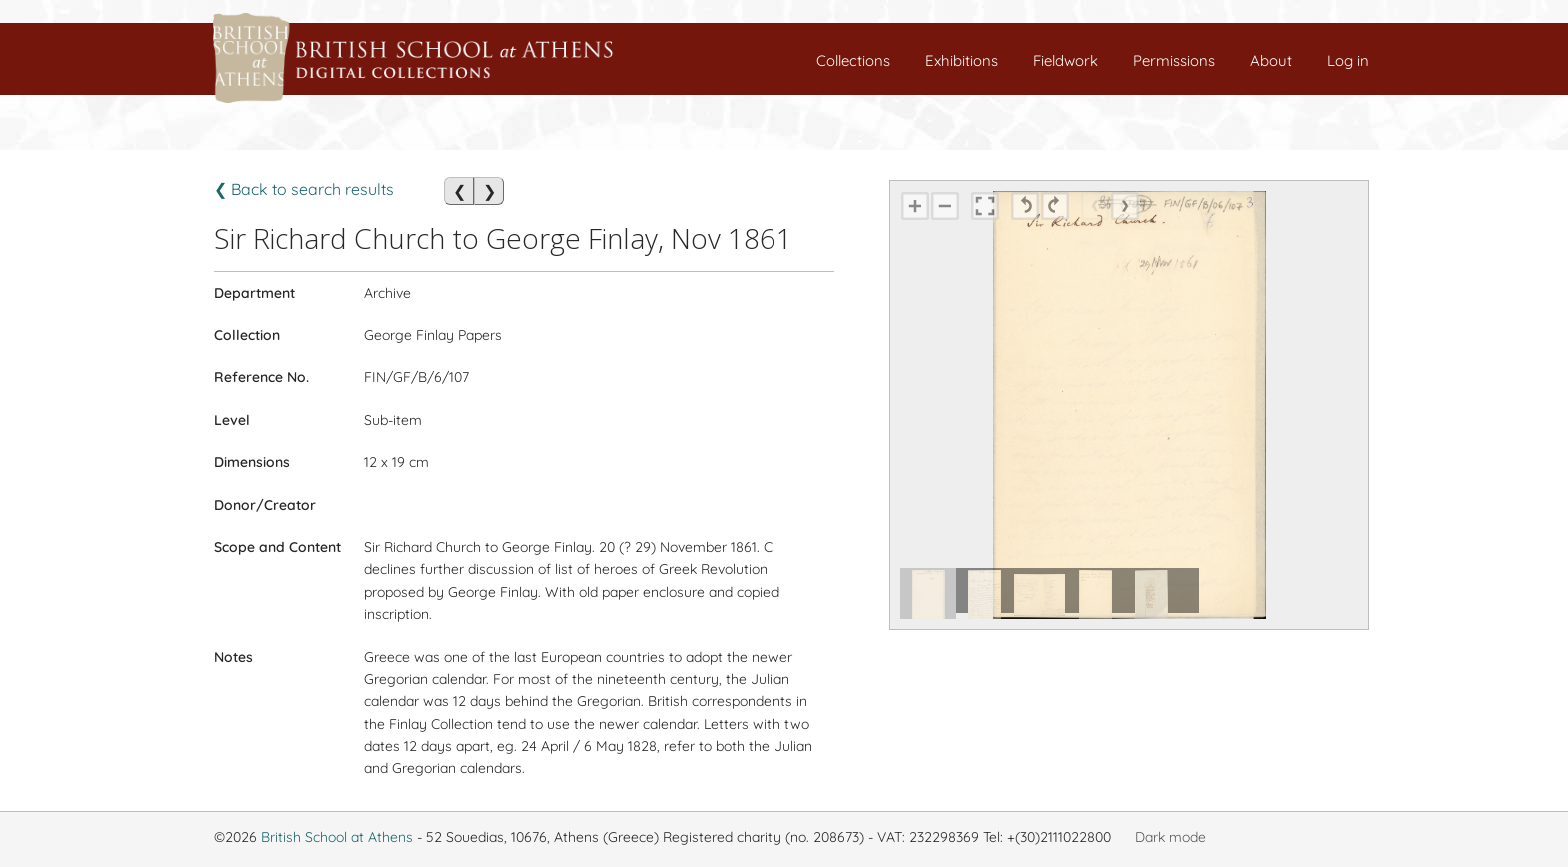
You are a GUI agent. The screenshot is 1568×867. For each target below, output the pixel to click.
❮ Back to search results (304, 189)
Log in (1348, 60)
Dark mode (1170, 837)
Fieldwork (1065, 60)
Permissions (1174, 60)
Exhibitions (961, 60)
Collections (853, 60)
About (1271, 60)
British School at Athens (337, 837)
